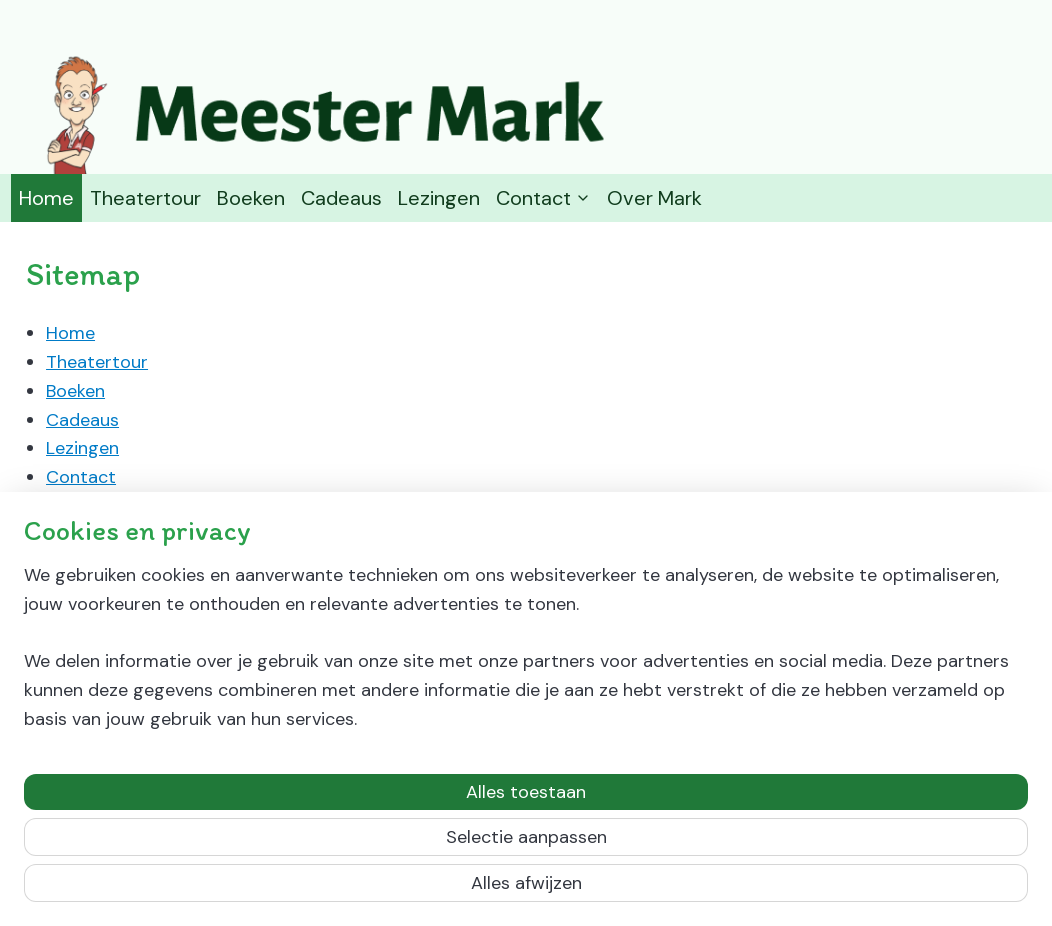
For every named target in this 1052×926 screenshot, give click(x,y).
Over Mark (654, 198)
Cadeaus (341, 198)
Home (46, 198)
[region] (394, 799)
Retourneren (117, 535)
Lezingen (439, 198)
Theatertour (145, 198)
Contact (543, 198)
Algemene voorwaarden (165, 506)
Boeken (251, 198)
